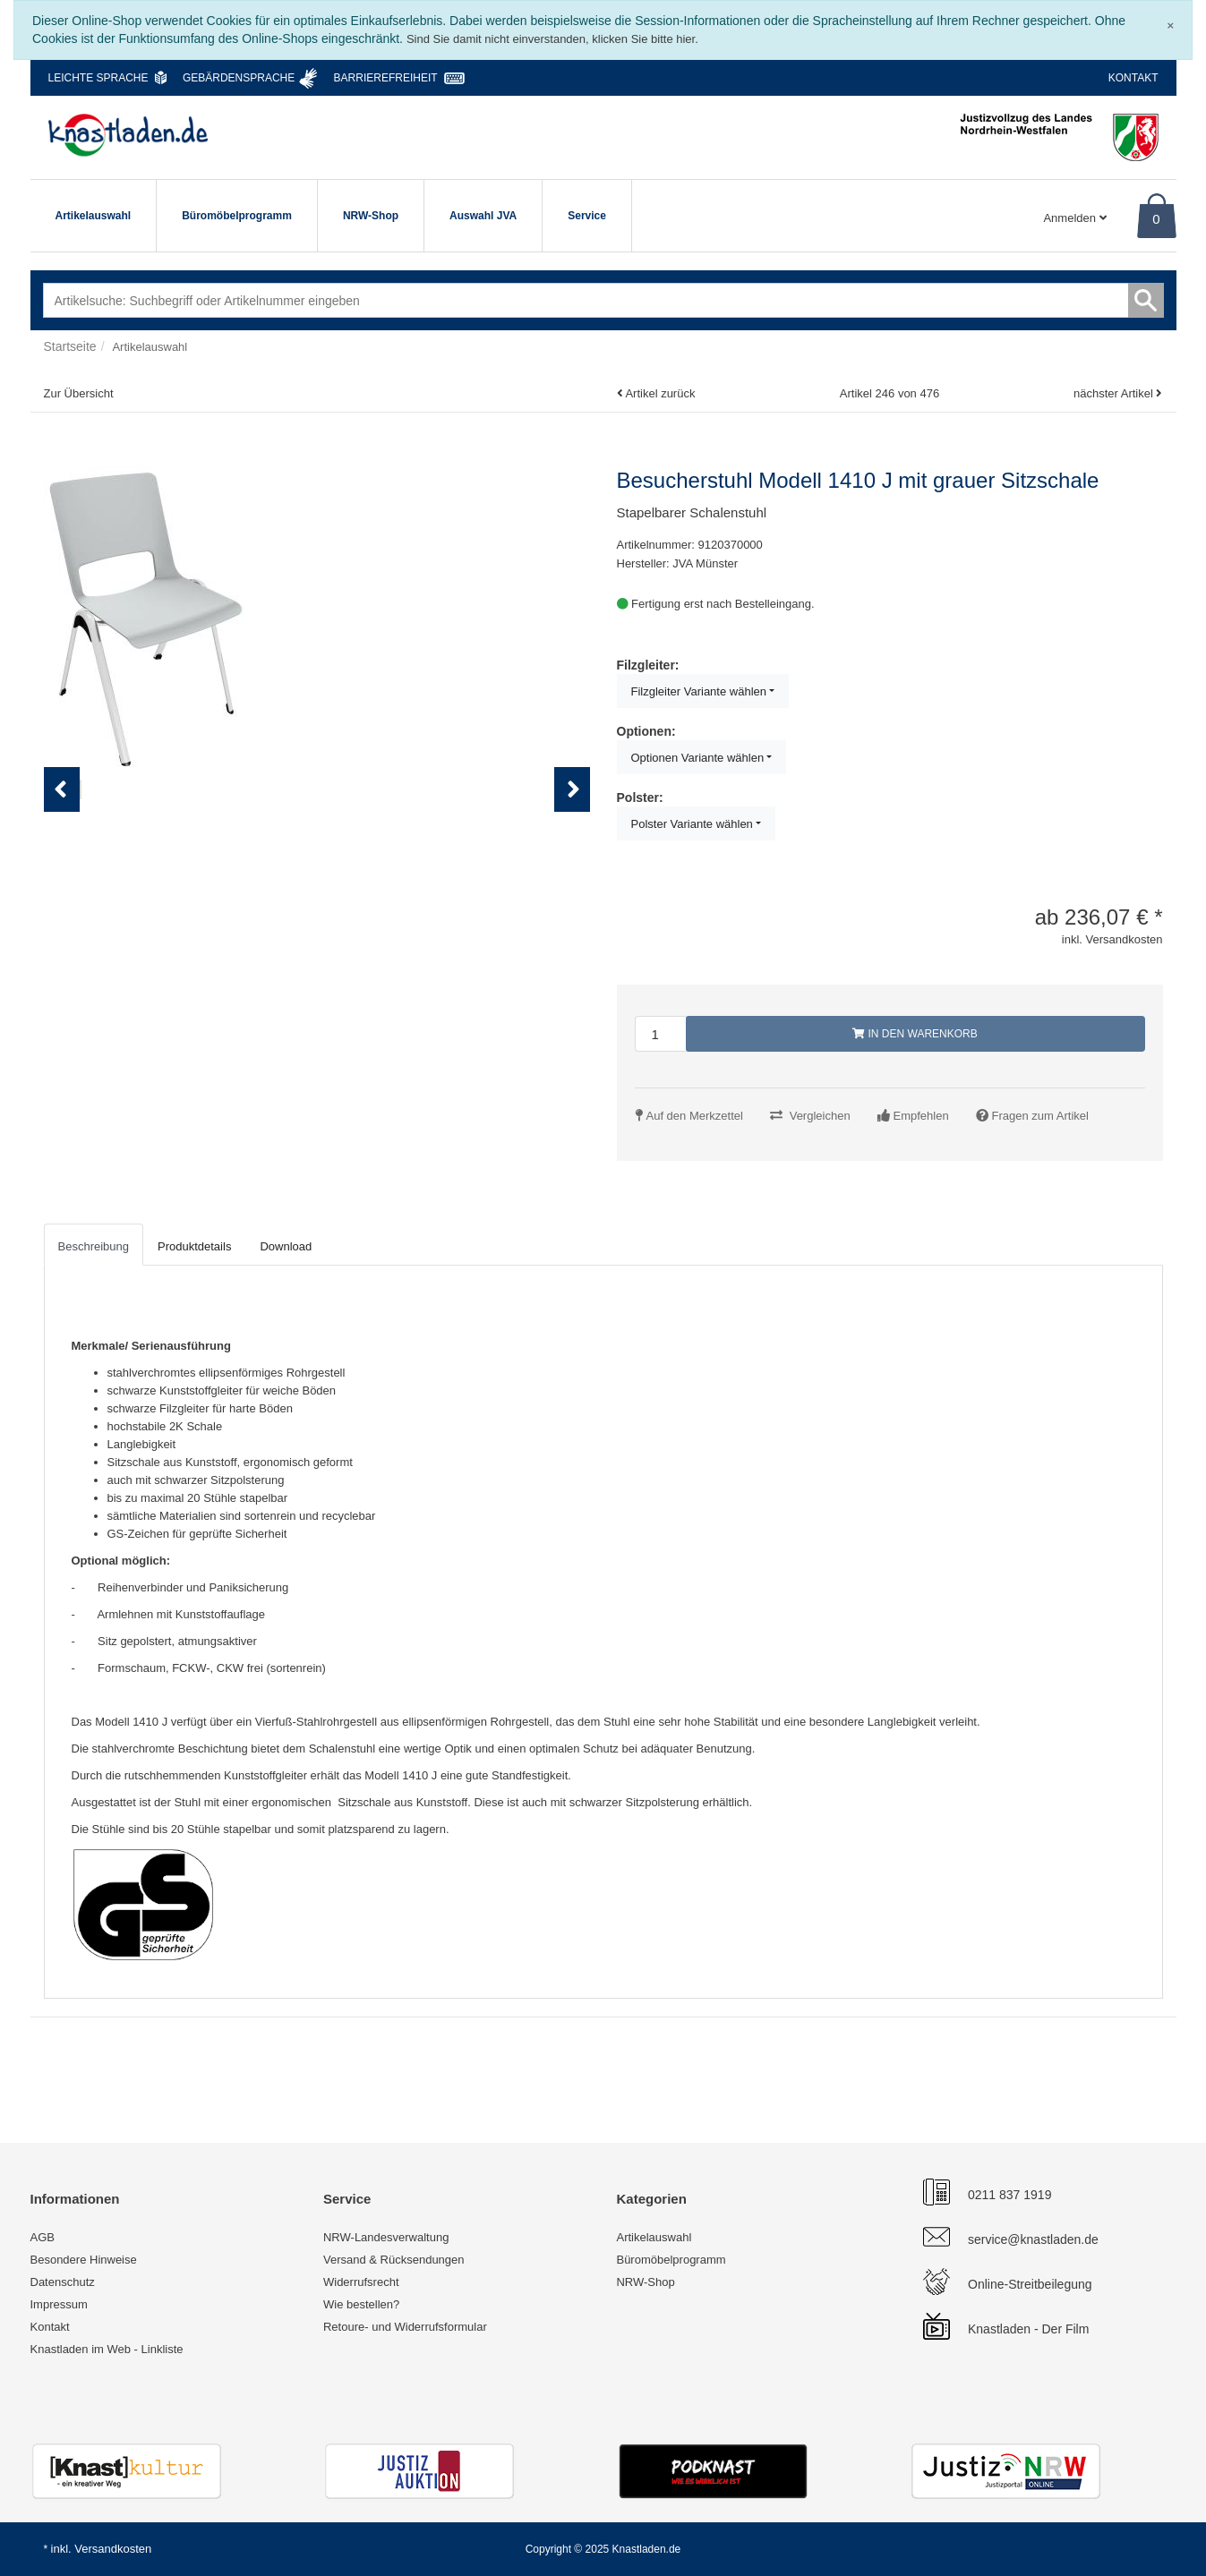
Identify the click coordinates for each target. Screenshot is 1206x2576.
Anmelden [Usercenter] (1074, 218)
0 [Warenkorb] (1155, 218)
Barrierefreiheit (386, 78)
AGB (42, 2237)
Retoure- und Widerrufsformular (405, 2326)
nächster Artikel (1115, 393)
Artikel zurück (660, 393)
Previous (62, 846)
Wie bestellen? (361, 2304)
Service (587, 215)
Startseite (70, 346)
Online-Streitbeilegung (1030, 2284)
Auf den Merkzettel (694, 1115)
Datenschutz (62, 2282)
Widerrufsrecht (361, 2282)
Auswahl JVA (483, 215)
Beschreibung (94, 1246)
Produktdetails (194, 1246)
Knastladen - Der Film (1028, 2329)
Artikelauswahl (94, 215)
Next (577, 846)
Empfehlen (921, 1115)
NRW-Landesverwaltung (386, 2237)
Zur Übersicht (79, 393)
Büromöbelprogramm (237, 215)
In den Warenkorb (915, 1034)
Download (286, 1246)
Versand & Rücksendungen (394, 2259)
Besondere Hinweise (83, 2259)
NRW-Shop (370, 215)
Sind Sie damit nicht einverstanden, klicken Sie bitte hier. (552, 39)
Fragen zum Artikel (1040, 1115)
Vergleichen (820, 1115)
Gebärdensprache (239, 78)
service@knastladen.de (1033, 2239)
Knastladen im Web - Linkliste (107, 2349)
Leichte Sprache (98, 78)
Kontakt (1133, 78)
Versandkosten (112, 2548)
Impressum (59, 2304)
